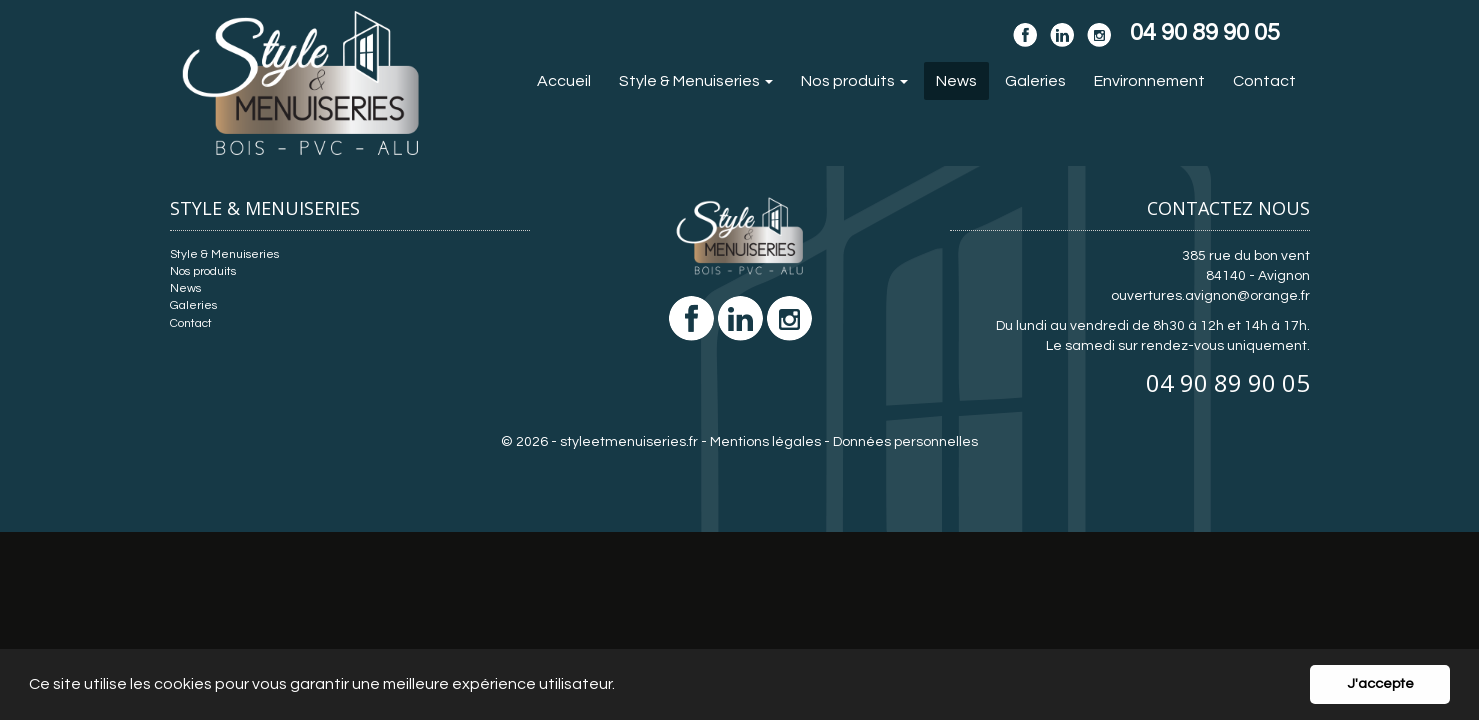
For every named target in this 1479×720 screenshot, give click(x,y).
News (956, 81)
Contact (1264, 81)
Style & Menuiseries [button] (696, 81)
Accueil (564, 81)
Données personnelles (905, 442)
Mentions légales (765, 442)
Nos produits (203, 271)
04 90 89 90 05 (1228, 382)
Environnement (1149, 81)
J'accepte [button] (1380, 683)
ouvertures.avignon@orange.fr (1210, 296)
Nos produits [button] (854, 81)
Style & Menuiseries (224, 254)
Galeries (1035, 81)
